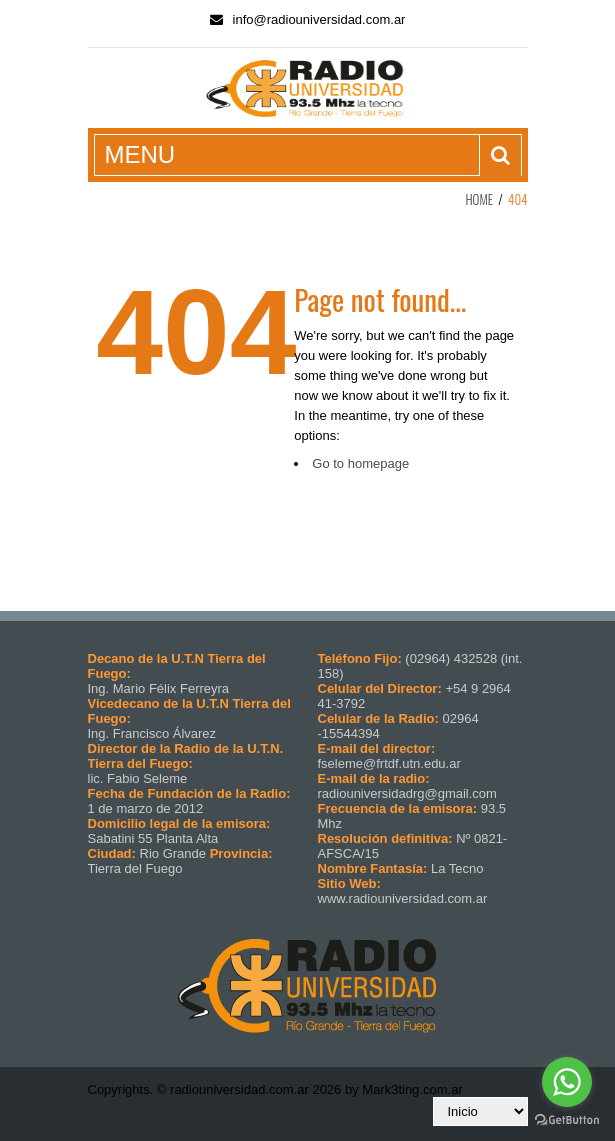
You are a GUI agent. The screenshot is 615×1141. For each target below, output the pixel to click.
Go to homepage (360, 463)
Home (479, 199)
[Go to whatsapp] (567, 1082)
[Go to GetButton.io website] (567, 1120)
